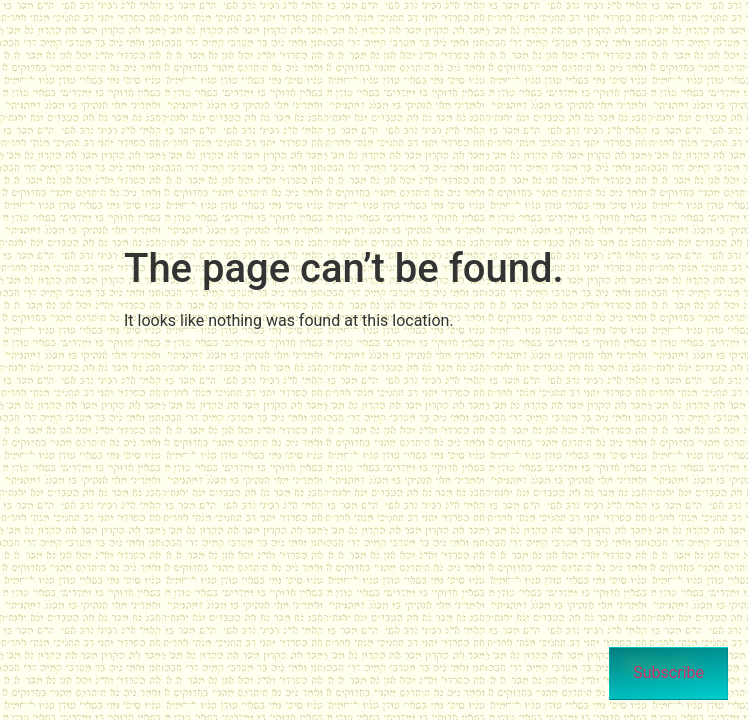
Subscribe (668, 672)
